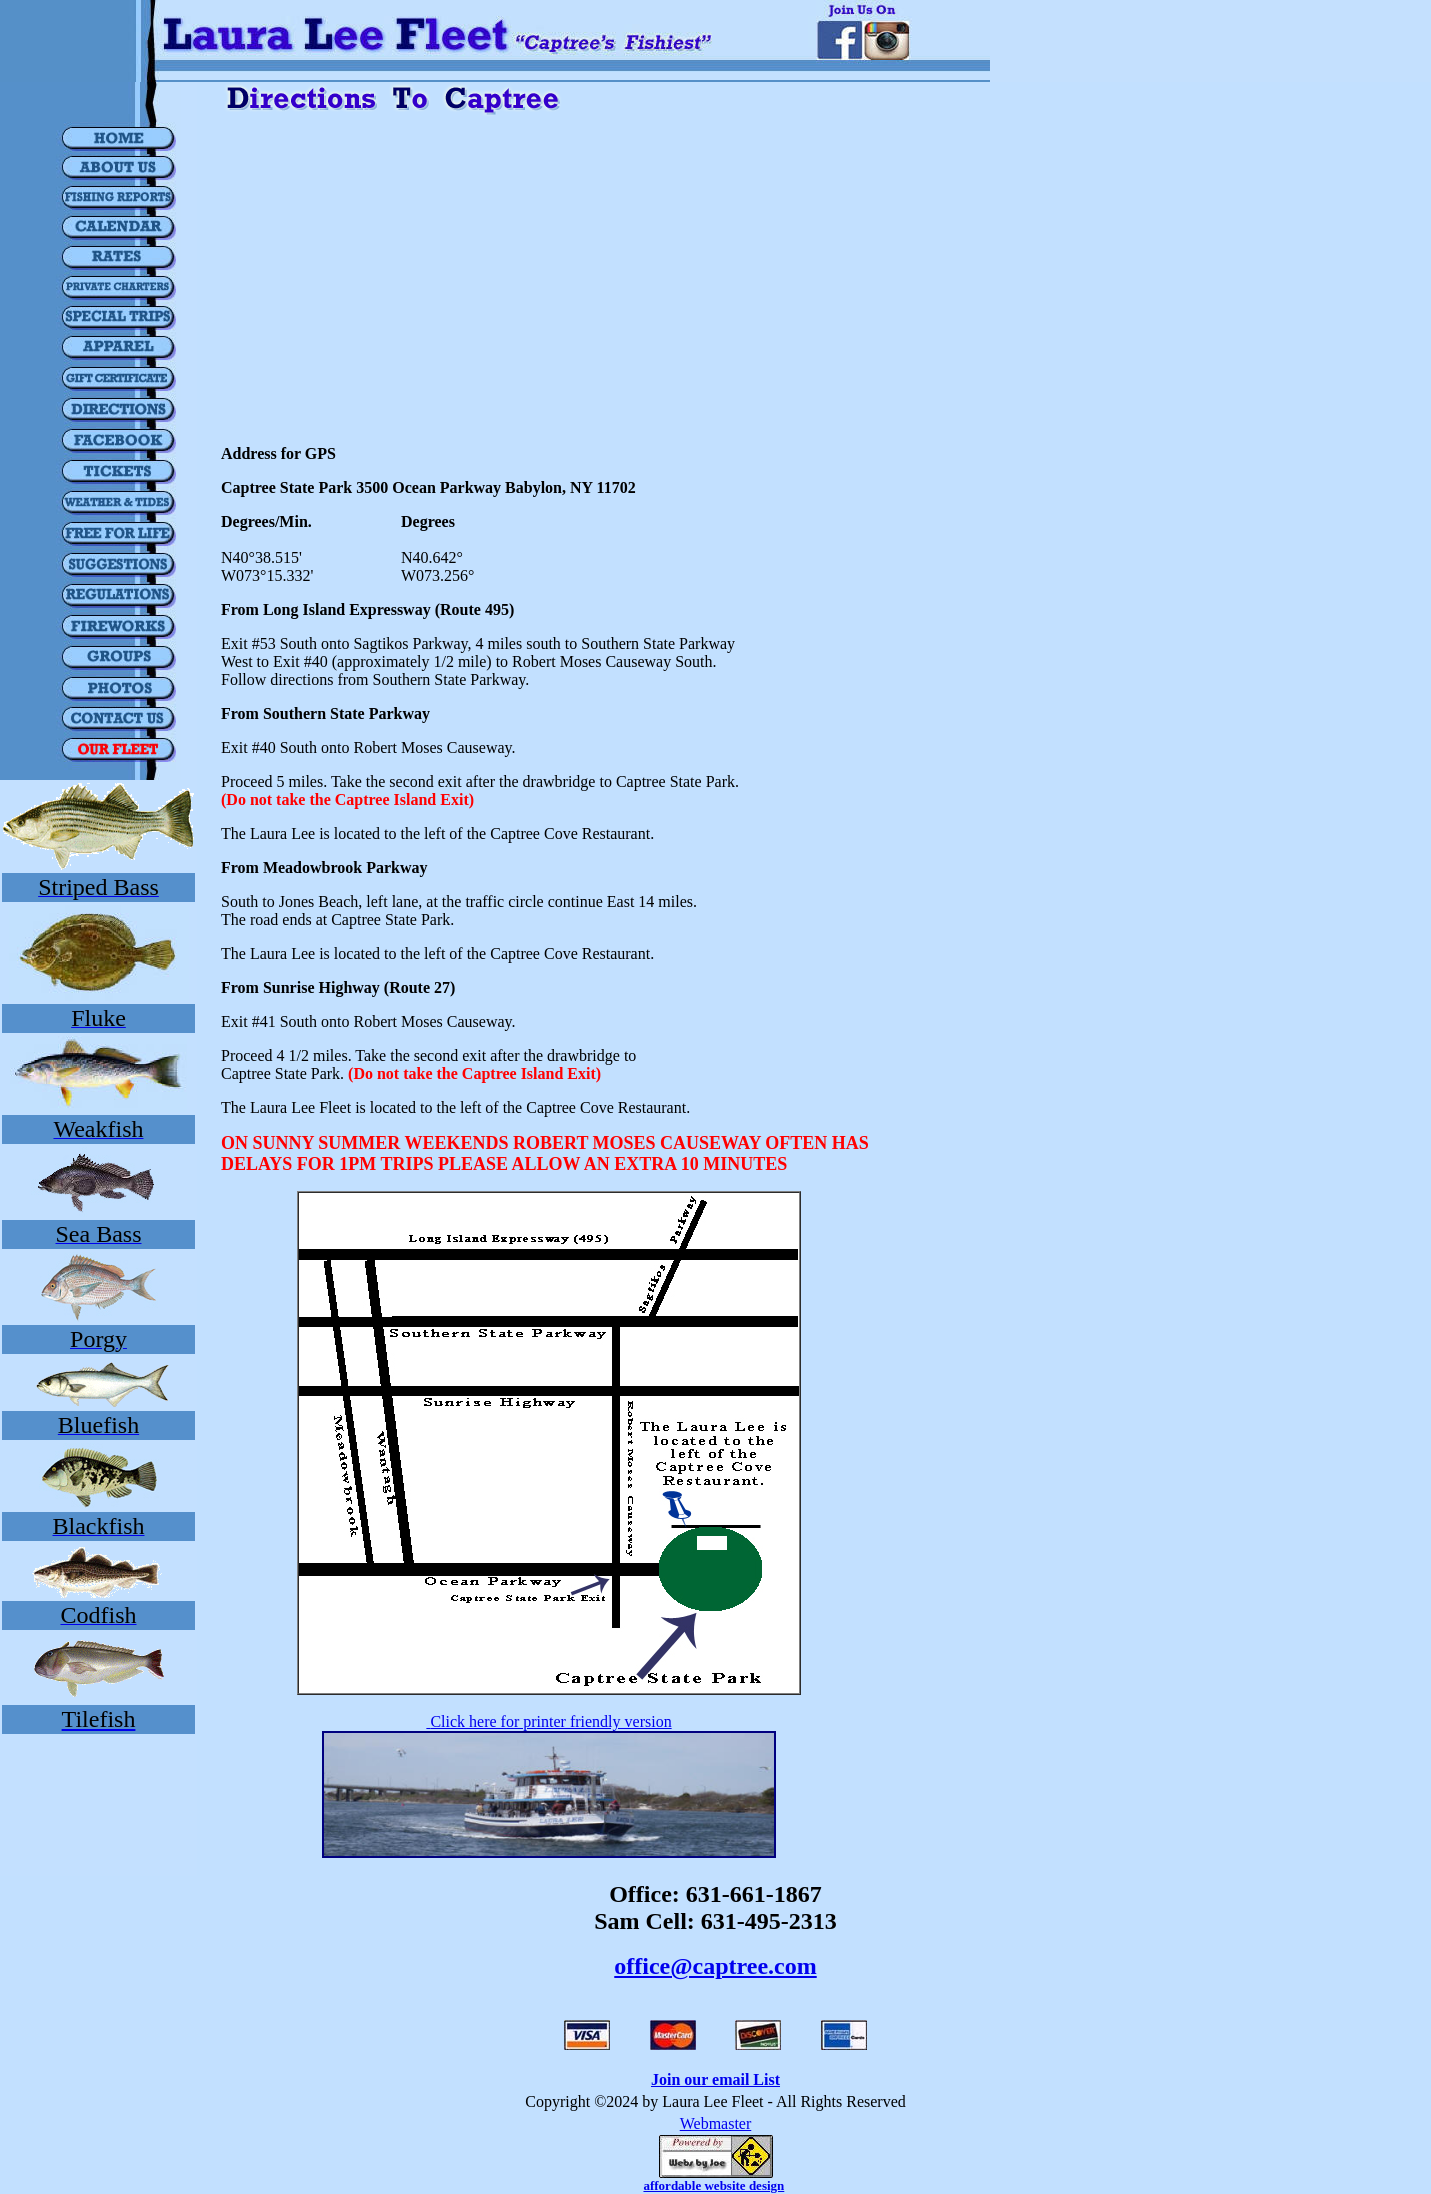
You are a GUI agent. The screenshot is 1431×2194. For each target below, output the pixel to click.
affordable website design (713, 2185)
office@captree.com (715, 1966)
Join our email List (715, 2079)
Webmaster (716, 2123)
